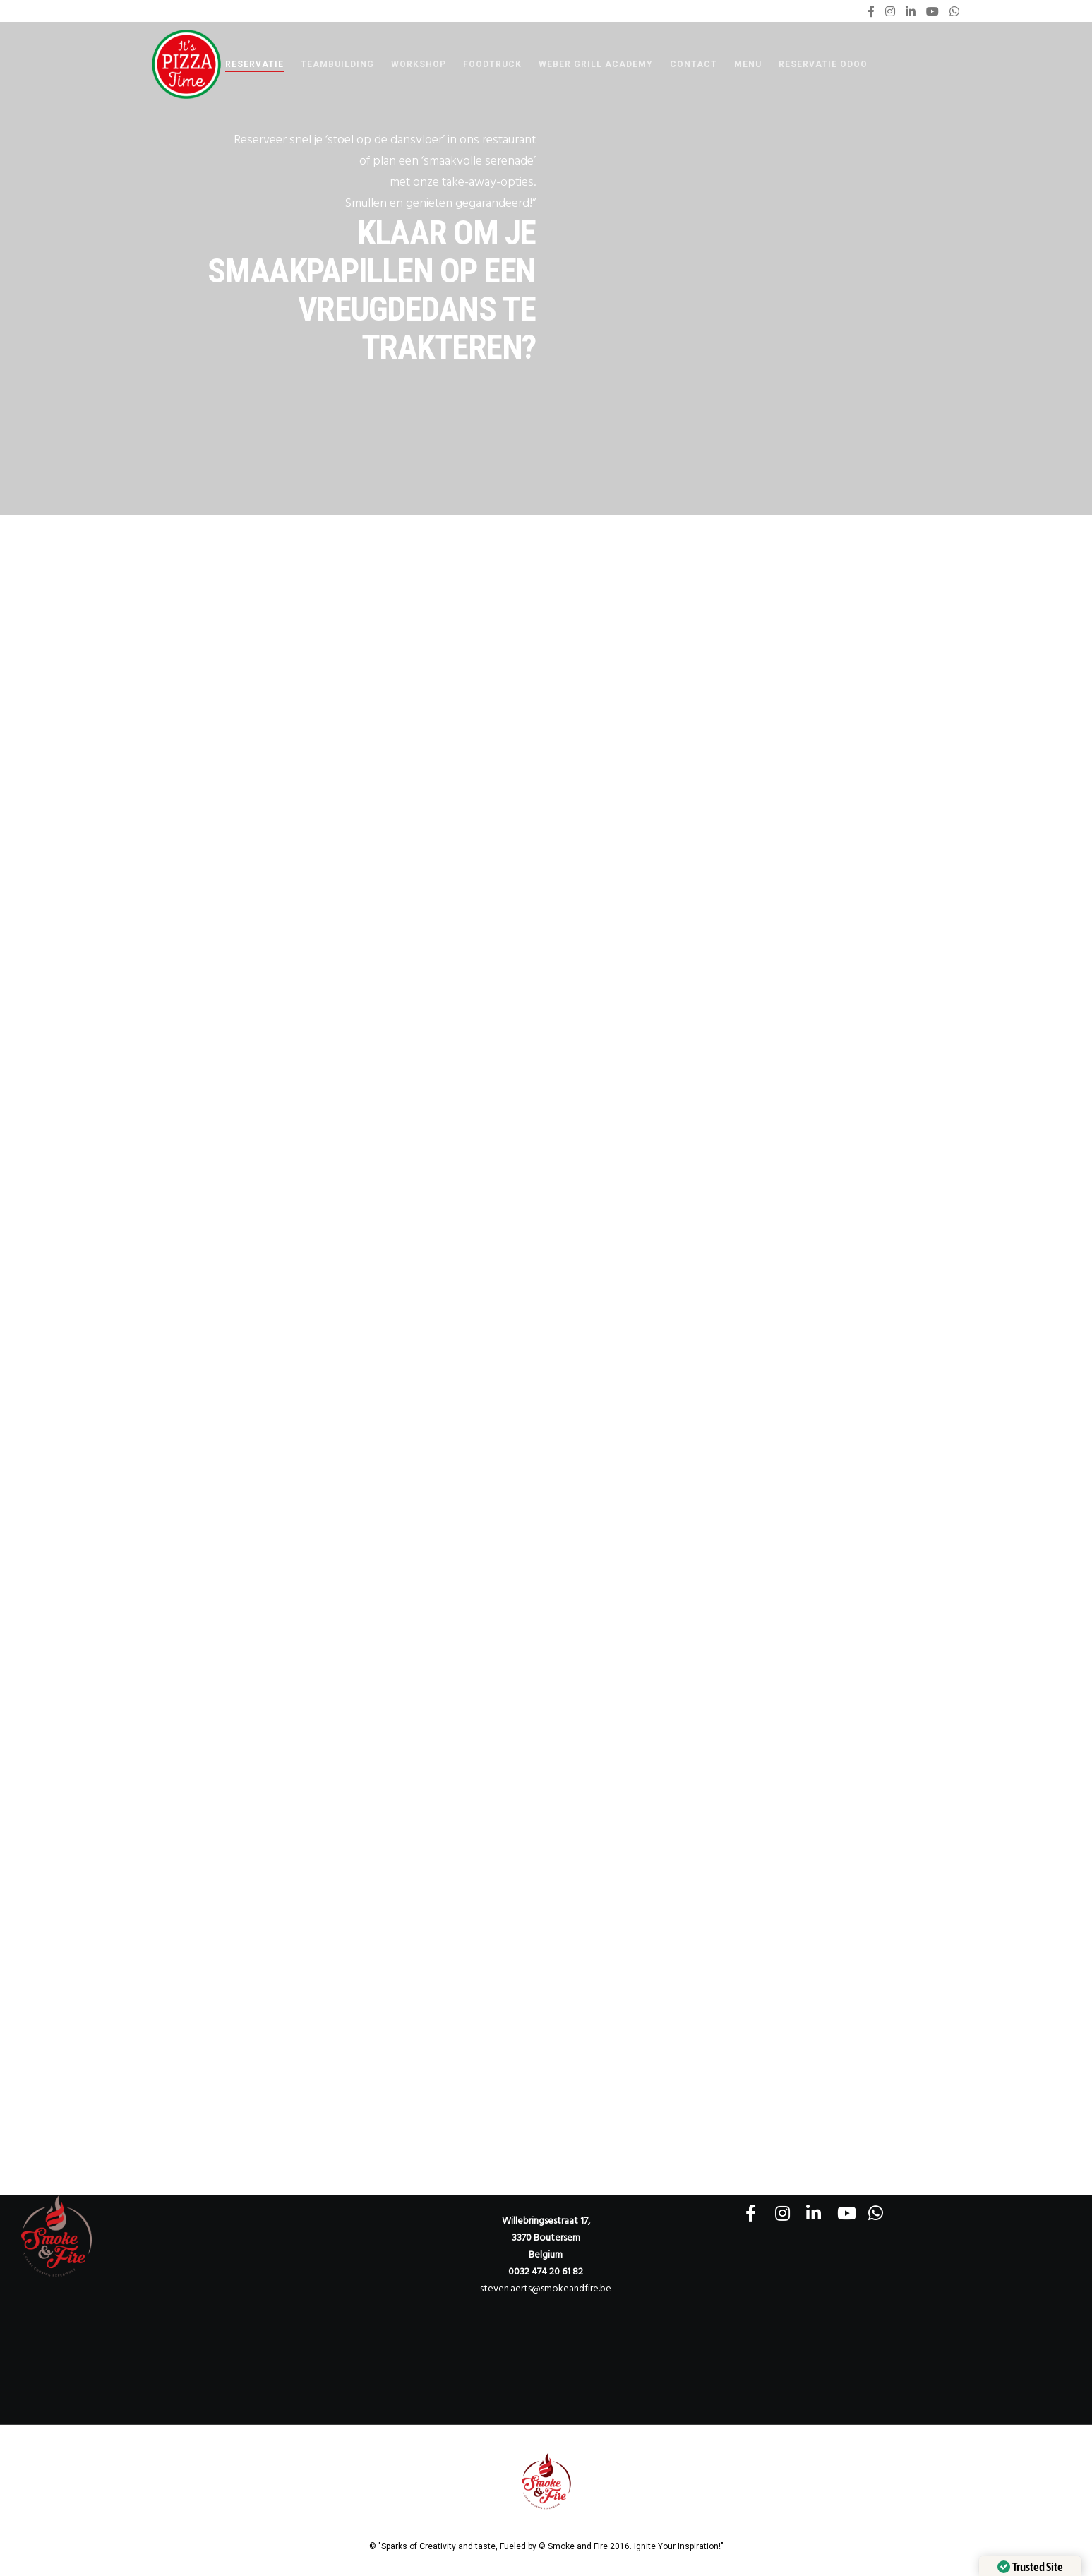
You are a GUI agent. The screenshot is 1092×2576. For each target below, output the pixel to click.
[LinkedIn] (911, 11)
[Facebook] (871, 11)
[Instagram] (890, 11)
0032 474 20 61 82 (545, 2271)
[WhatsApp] (954, 11)
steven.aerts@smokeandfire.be (545, 2288)
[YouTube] (932, 11)
